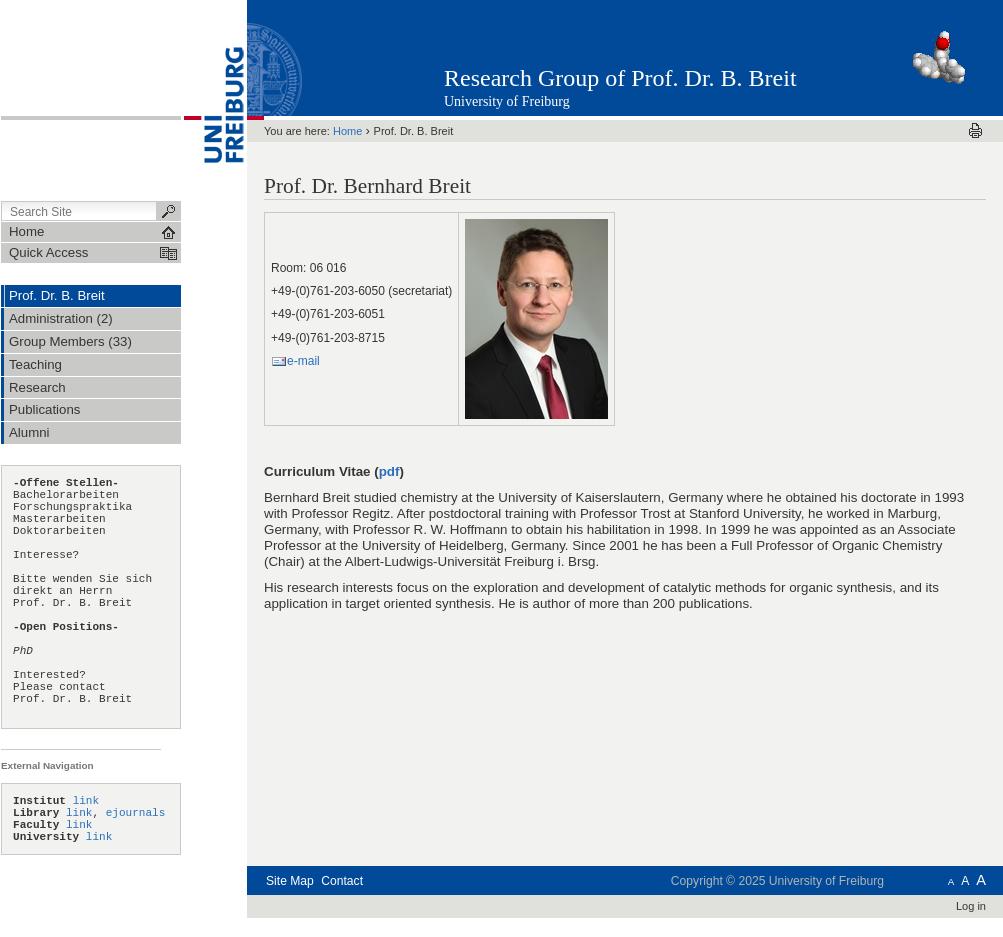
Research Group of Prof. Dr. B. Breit (620, 78)
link (86, 801)
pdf (389, 471)
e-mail (303, 361)
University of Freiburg (507, 101)
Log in (971, 906)
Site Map (290, 881)
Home (347, 131)
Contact (342, 881)
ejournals (136, 813)
